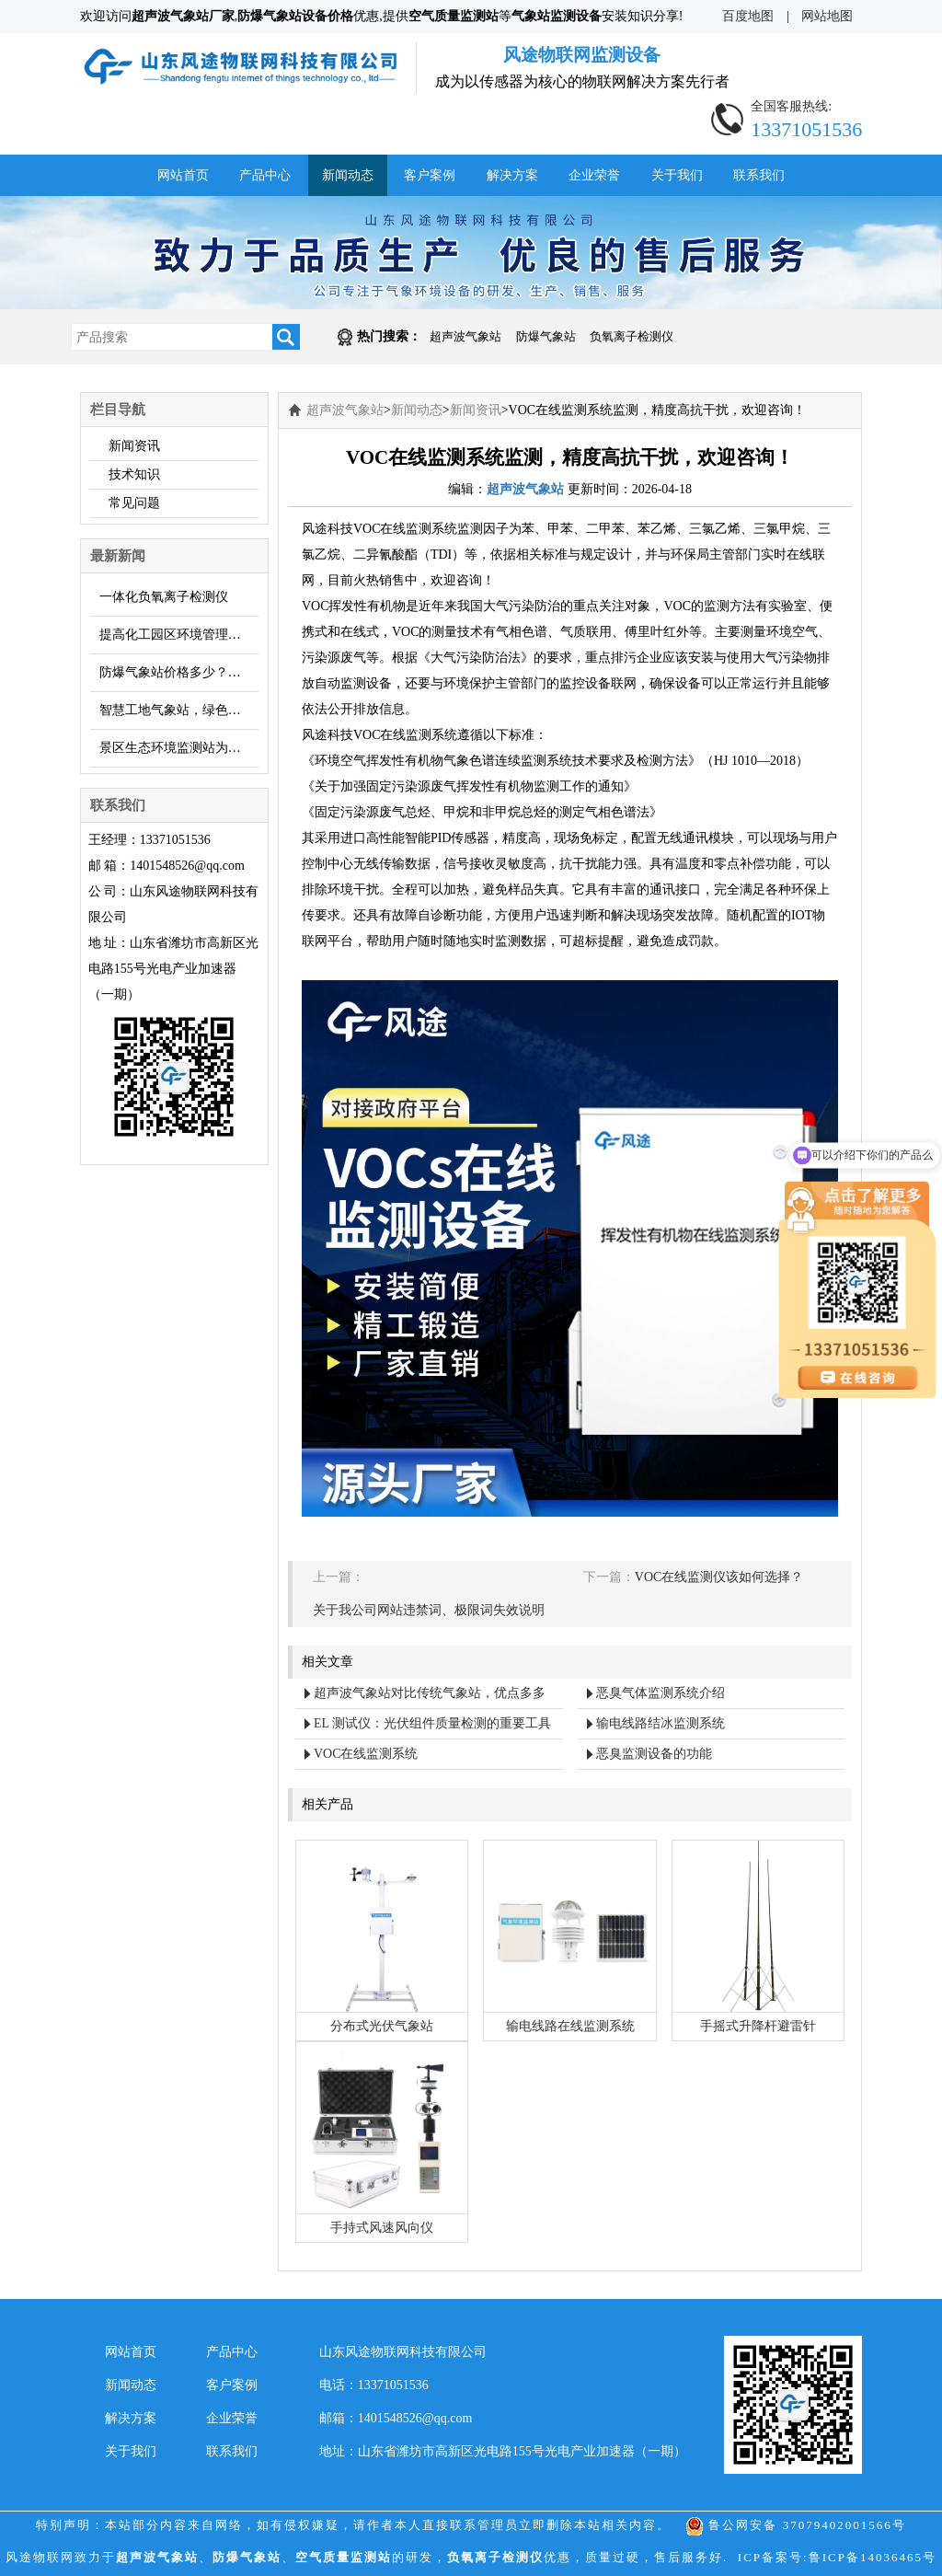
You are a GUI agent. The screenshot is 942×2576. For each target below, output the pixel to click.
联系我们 (759, 175)
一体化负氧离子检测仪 (163, 597)
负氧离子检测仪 (631, 336)
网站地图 (827, 16)
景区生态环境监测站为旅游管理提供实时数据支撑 (178, 748)
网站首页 (183, 175)
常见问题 (134, 503)
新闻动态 (347, 175)
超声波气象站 (465, 336)
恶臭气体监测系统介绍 (660, 1693)
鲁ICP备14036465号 (872, 2557)
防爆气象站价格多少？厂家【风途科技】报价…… (178, 672)
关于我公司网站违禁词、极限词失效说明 (429, 1610)
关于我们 (677, 175)
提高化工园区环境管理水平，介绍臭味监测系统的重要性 (178, 634)
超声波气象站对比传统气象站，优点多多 (430, 1693)
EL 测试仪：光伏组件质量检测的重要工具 (432, 1723)
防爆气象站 (546, 336)
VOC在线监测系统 (366, 1754)
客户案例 (429, 175)
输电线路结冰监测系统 (660, 1723)
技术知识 (134, 474)
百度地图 (748, 16)
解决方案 (512, 175)
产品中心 (265, 175)
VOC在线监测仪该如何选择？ (719, 1577)
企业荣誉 (594, 175)
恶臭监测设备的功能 (654, 1754)
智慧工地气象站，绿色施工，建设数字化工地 (178, 710)
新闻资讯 (134, 446)
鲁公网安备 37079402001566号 (795, 2525)
